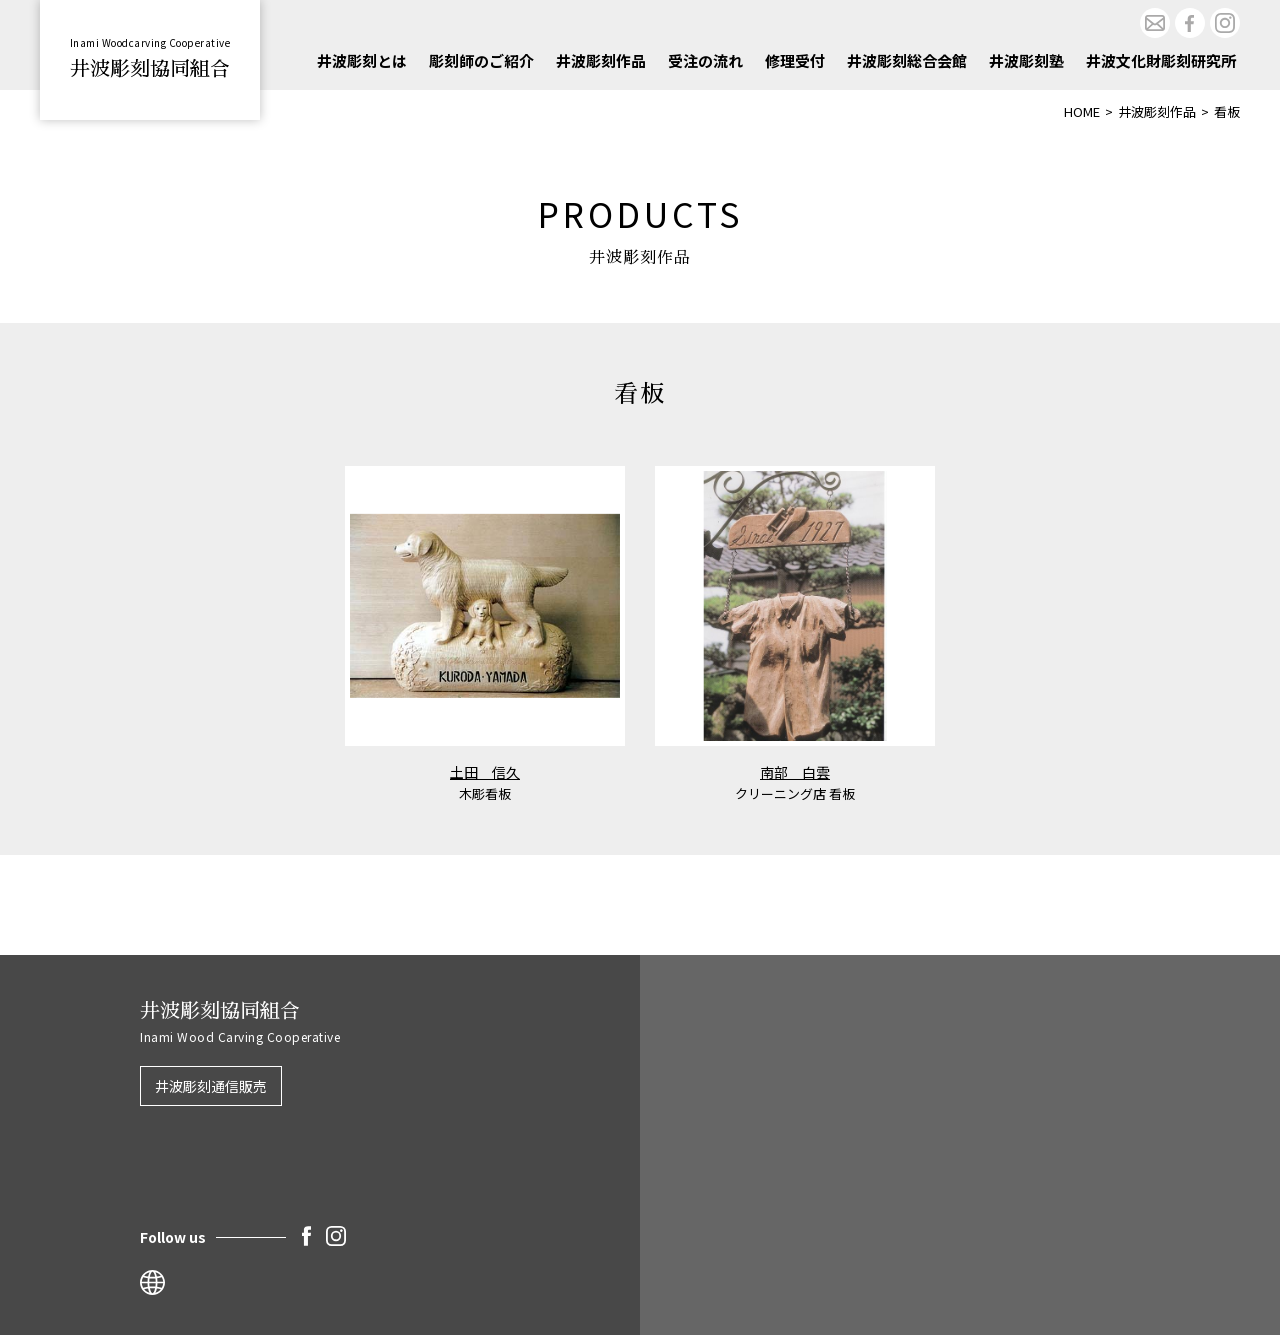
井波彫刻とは (362, 60)
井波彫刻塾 (1026, 60)
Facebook (1190, 23)
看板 (1227, 111)
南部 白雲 (795, 772)
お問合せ (1155, 23)
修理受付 (795, 60)
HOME (1082, 111)
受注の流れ (705, 60)
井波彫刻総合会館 (907, 60)
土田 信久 (485, 772)
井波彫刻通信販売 (211, 1086)
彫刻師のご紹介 (481, 60)
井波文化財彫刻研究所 (1161, 60)
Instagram (1225, 23)
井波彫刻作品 (601, 60)
